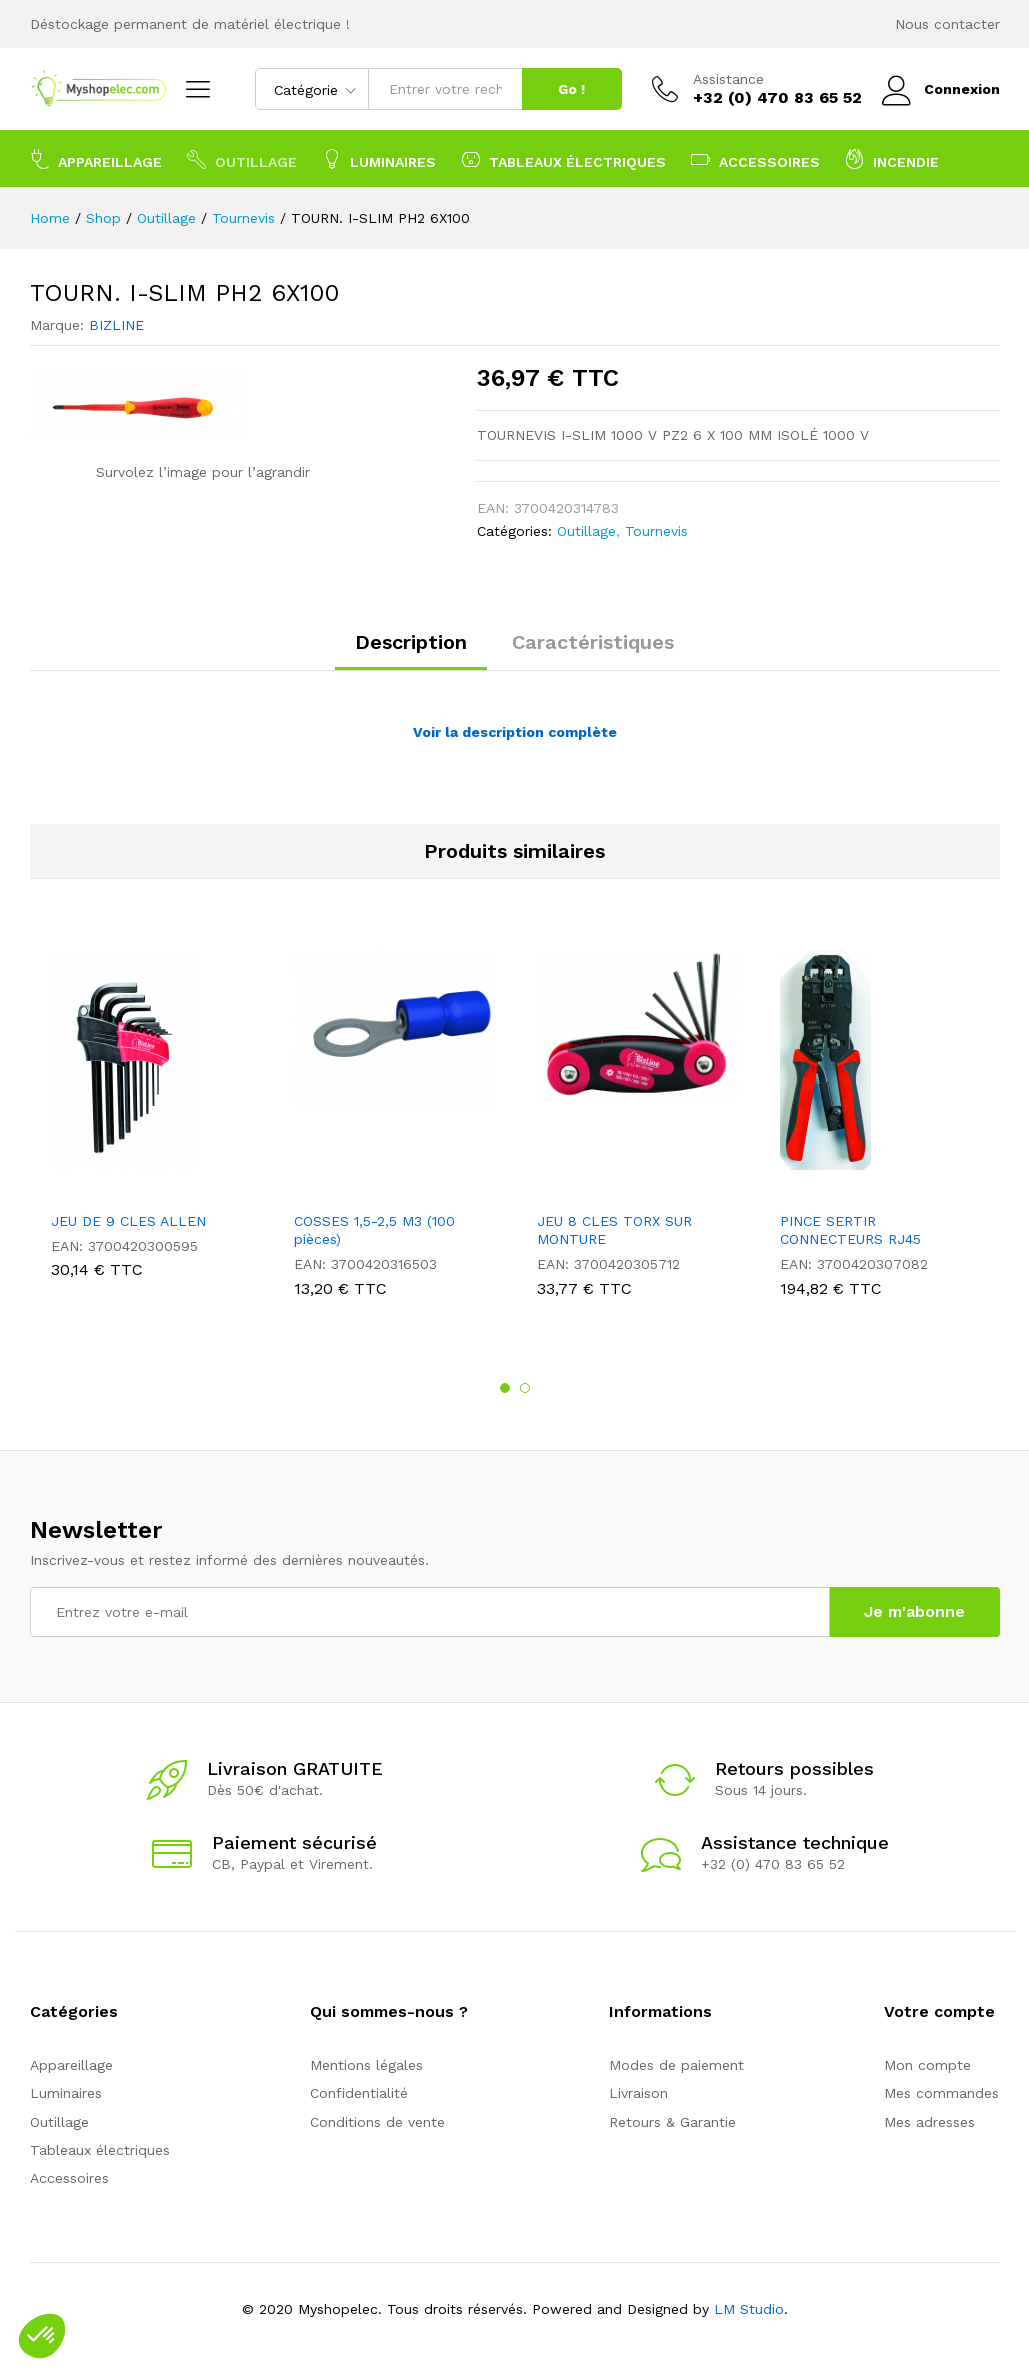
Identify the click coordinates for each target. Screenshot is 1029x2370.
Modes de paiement (676, 2065)
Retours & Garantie (672, 2122)
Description (411, 642)
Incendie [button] (892, 159)
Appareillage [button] (96, 159)
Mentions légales (366, 2065)
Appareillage (71, 2065)
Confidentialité (359, 2093)
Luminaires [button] (379, 159)
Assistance (728, 79)
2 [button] (525, 1388)
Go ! (571, 89)
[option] (151, 1119)
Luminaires (66, 2093)
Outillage (586, 531)
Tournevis (656, 531)
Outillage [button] (242, 159)
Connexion (941, 89)
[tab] (411, 651)
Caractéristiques (593, 642)
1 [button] (505, 1388)
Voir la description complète (515, 732)
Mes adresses (929, 2122)
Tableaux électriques (100, 2150)
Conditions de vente (377, 2122)
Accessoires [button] (755, 159)
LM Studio (749, 2309)
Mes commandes (941, 2093)
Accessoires (69, 2178)
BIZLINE (116, 325)
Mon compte (927, 2065)
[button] (42, 2336)
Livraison (638, 2093)
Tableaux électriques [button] (563, 159)
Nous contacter (947, 24)
